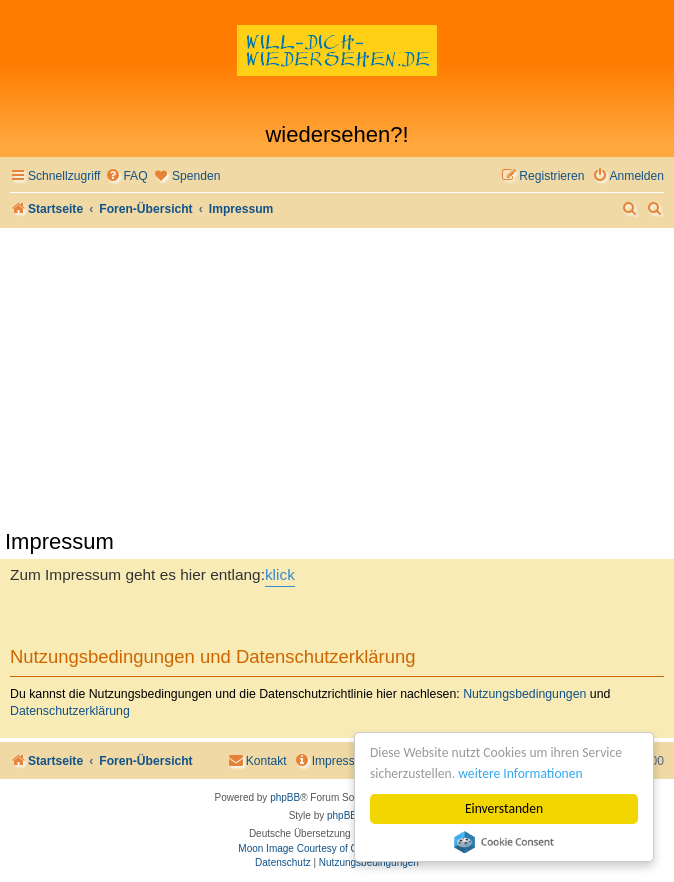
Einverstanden (504, 808)
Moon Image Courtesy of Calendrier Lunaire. (336, 848)
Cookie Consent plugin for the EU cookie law (504, 842)
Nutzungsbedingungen (524, 694)
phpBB (285, 797)
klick (280, 574)
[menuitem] (126, 176)
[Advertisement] (337, 378)
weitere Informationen (520, 773)
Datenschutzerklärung (70, 711)
